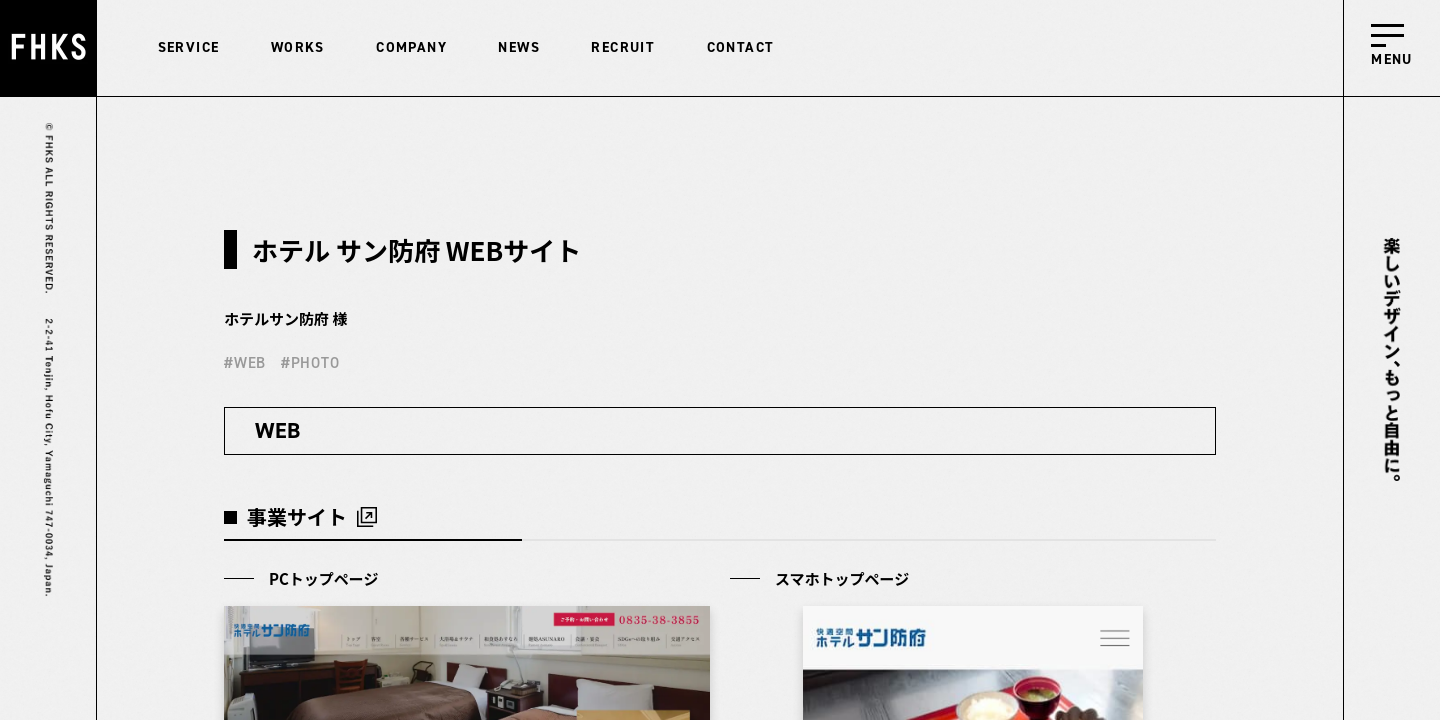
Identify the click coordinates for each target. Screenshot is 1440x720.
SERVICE (189, 47)
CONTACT (741, 47)
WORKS (298, 47)
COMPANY (411, 47)
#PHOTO (310, 363)
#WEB (245, 363)
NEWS (519, 47)
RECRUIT (623, 47)
